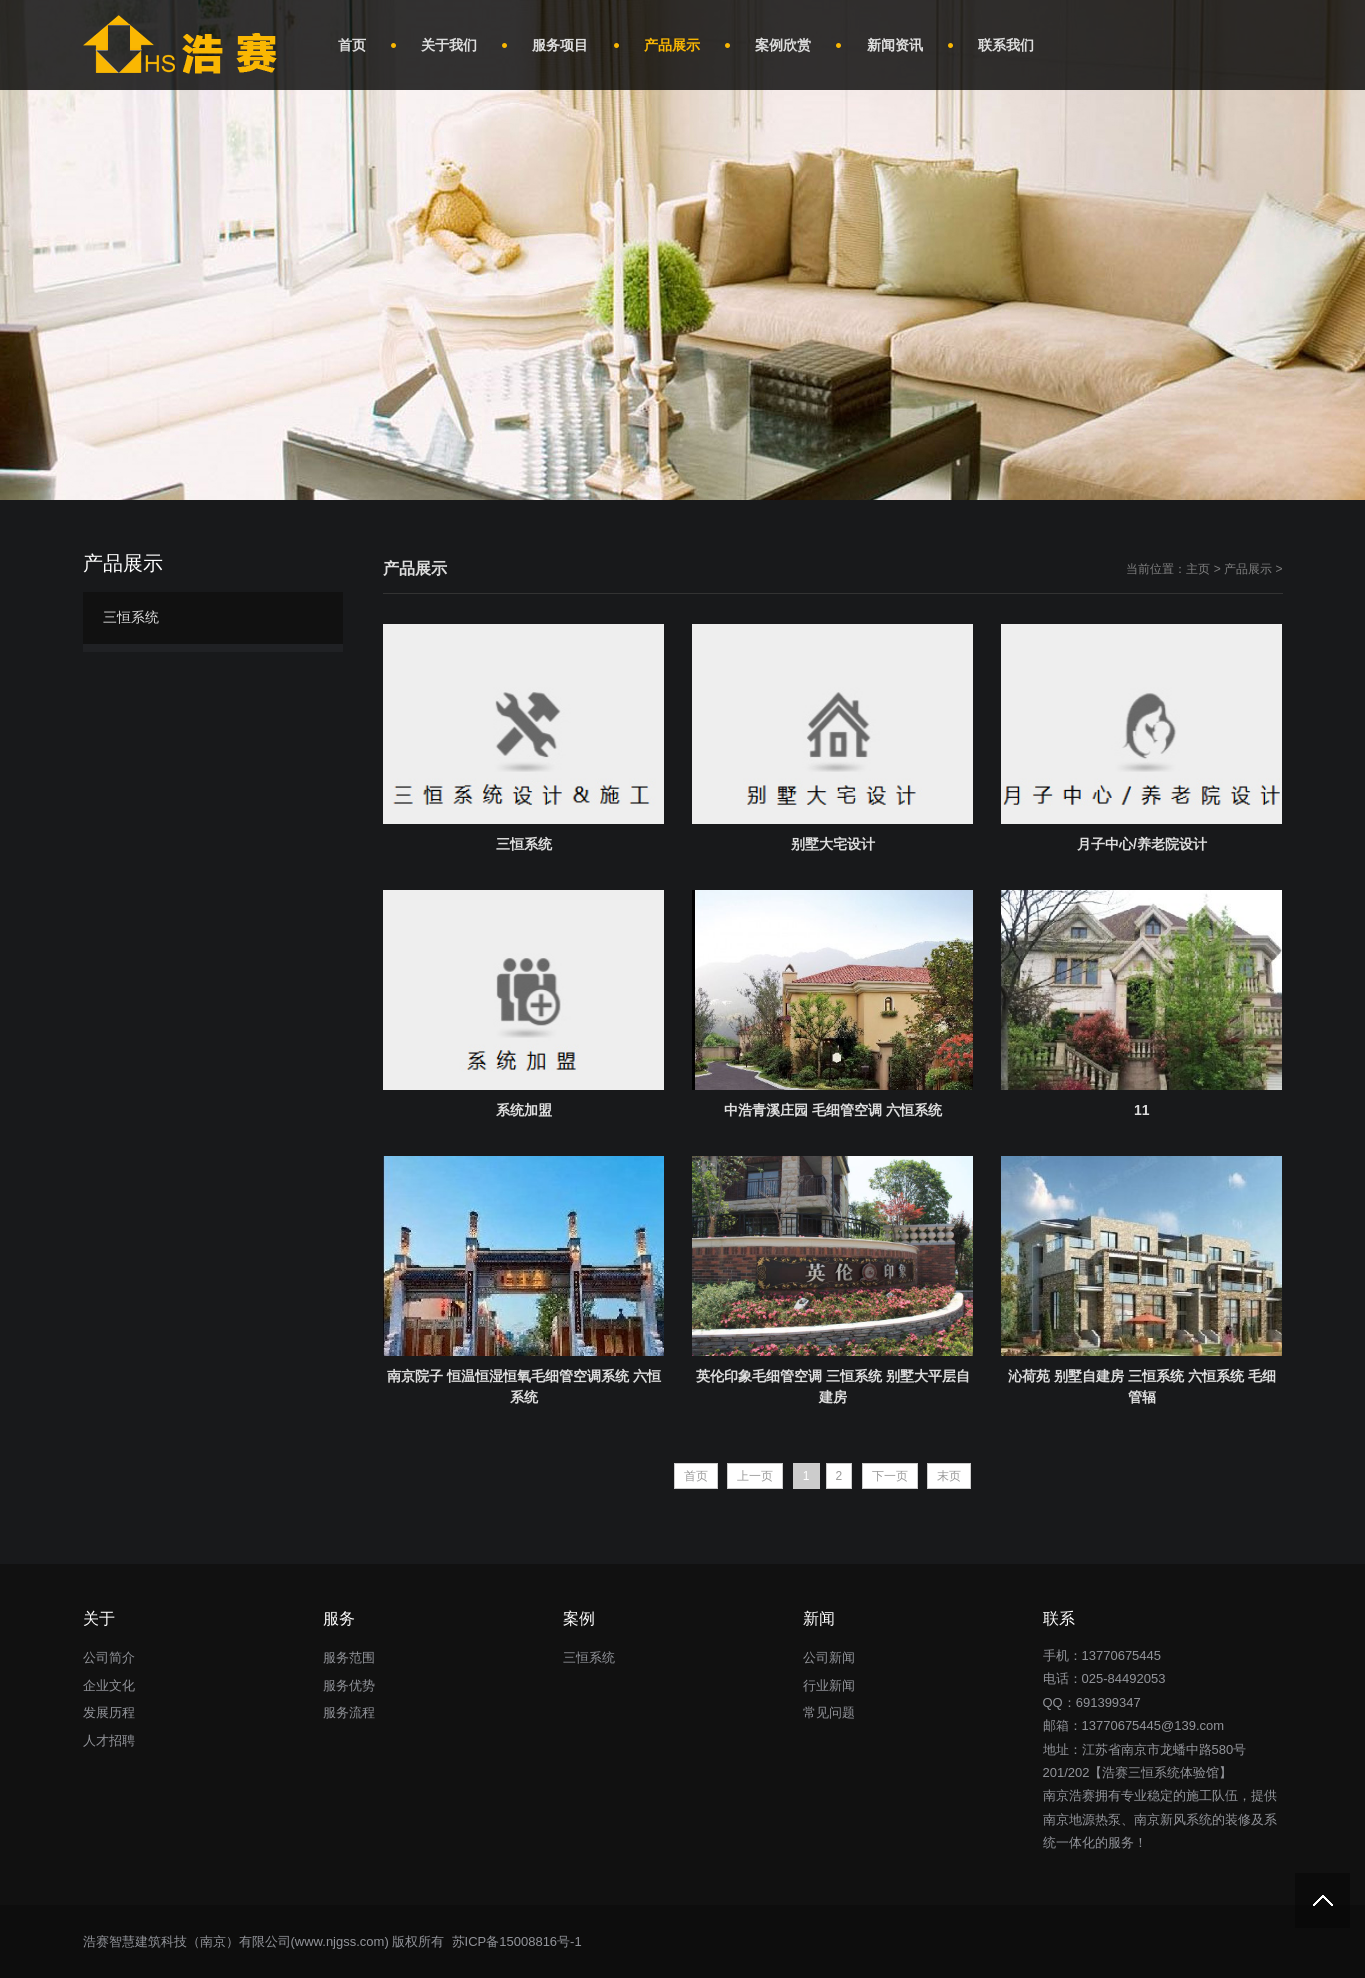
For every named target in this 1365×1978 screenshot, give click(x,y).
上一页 (755, 1476)
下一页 (890, 1476)
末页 (949, 1476)
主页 (1198, 569)
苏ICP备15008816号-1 (515, 1941)
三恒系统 (131, 617)
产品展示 (1248, 569)
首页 (696, 1476)
